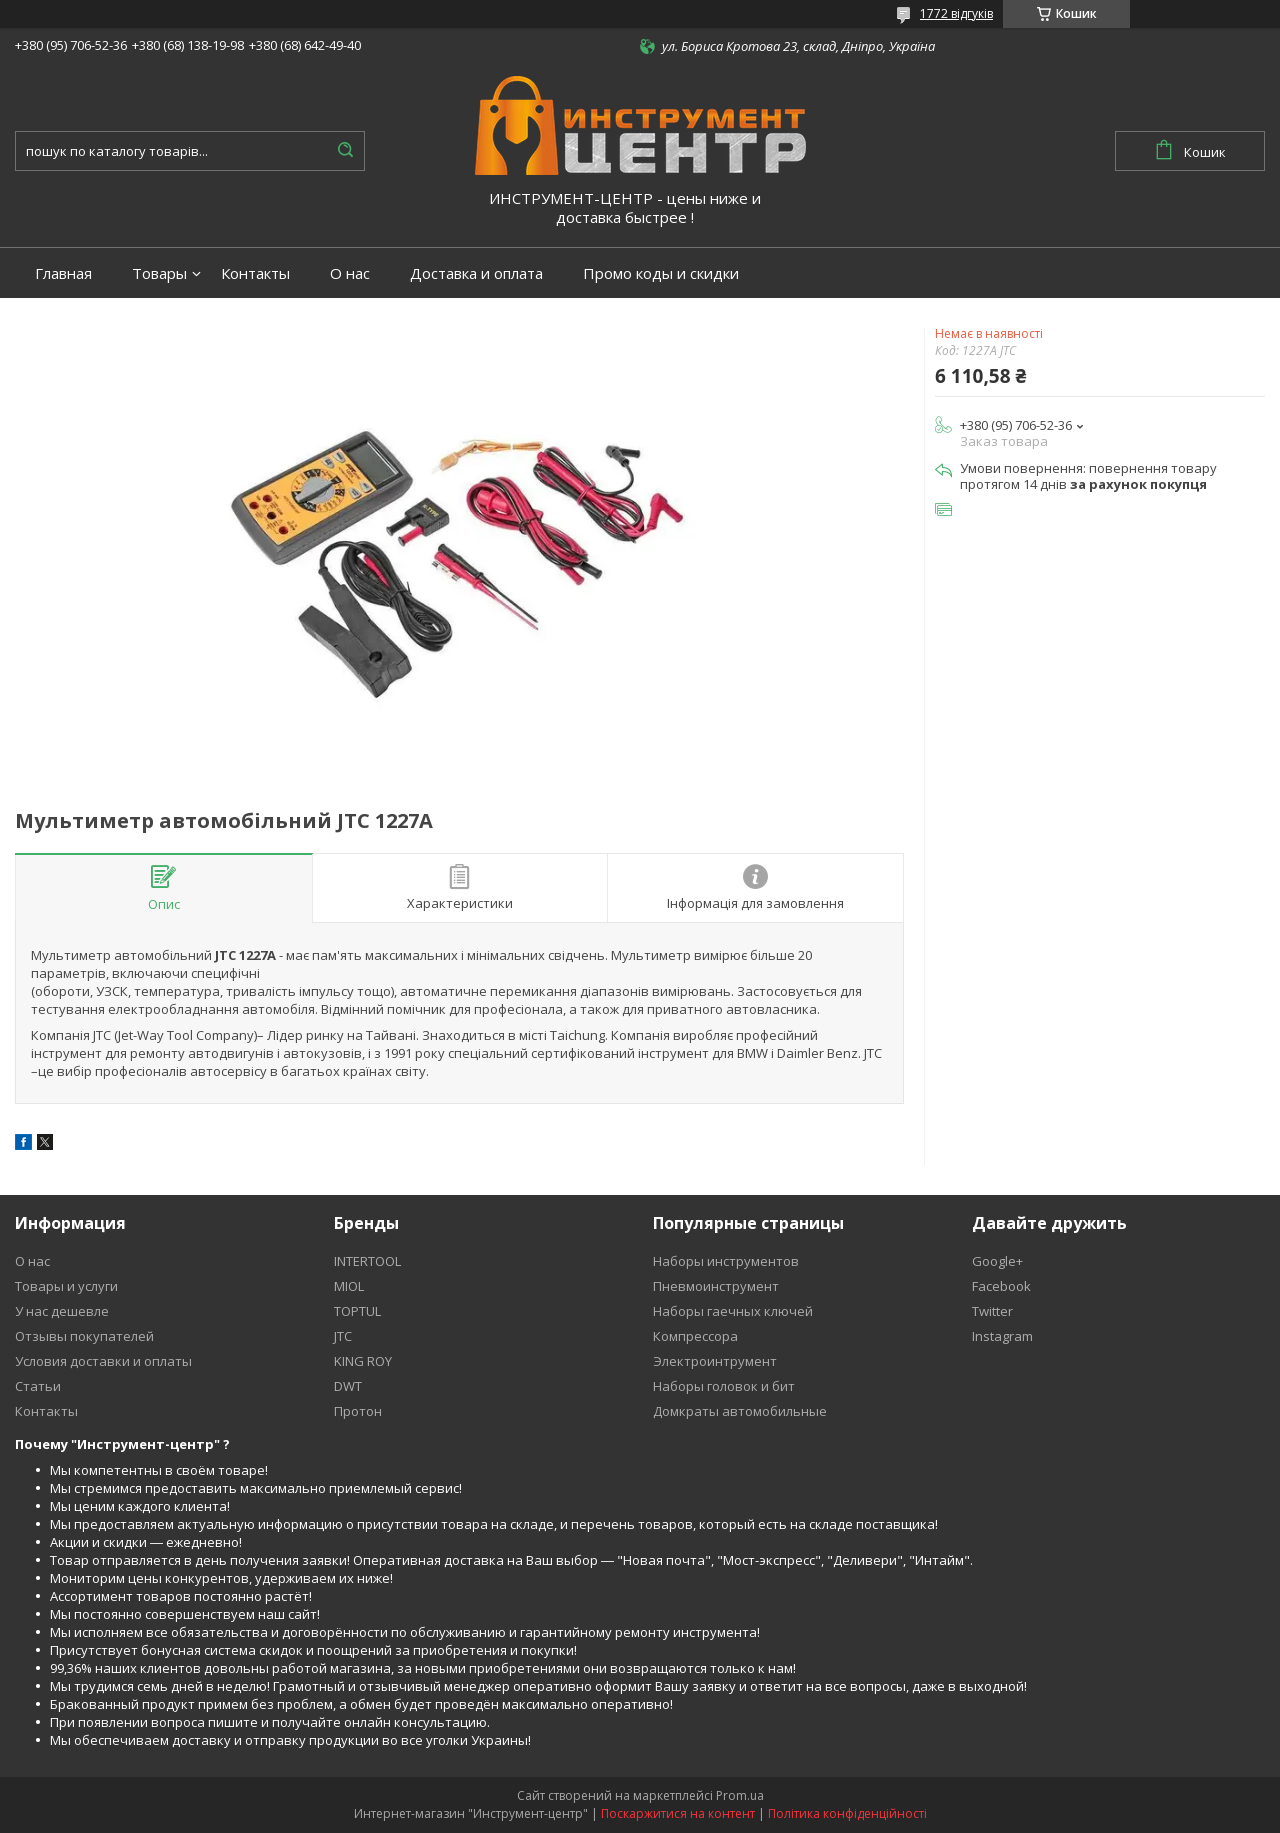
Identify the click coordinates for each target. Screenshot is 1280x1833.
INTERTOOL (367, 1261)
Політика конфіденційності (847, 1813)
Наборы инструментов (726, 1261)
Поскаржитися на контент (678, 1813)
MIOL (349, 1286)
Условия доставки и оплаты (103, 1361)
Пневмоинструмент (716, 1286)
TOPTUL (357, 1311)
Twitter (992, 1311)
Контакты (255, 273)
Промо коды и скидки (661, 273)
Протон (358, 1411)
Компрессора (695, 1336)
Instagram (1002, 1336)
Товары (159, 273)
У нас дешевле (62, 1311)
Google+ (997, 1261)
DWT (348, 1386)
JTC (343, 1336)
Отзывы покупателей (84, 1336)
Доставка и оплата (476, 273)
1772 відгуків (956, 13)
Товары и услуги (66, 1286)
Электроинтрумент (715, 1361)
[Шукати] (345, 151)
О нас (350, 273)
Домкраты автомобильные (740, 1411)
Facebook (1001, 1286)
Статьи (38, 1386)
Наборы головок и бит (724, 1386)
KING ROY (363, 1361)
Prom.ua (740, 1795)
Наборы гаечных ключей (733, 1311)
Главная (63, 273)
